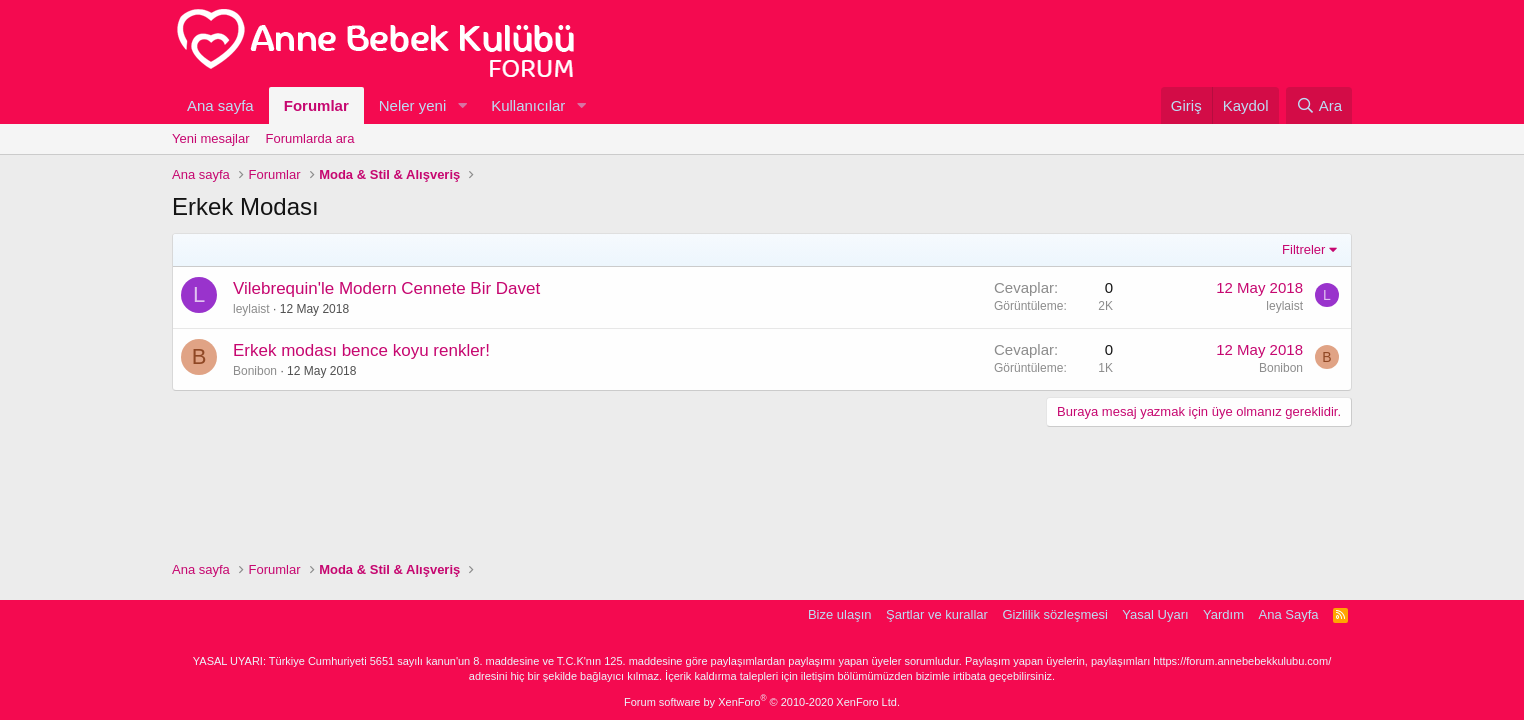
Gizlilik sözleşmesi (1054, 614)
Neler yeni (413, 105)
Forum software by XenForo (762, 702)
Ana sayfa (220, 105)
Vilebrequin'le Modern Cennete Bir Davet (386, 288)
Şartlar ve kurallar (937, 614)
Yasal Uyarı (1155, 614)
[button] (462, 105)
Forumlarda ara (310, 138)
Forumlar (316, 105)
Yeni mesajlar (211, 138)
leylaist (251, 309)
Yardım (1223, 614)
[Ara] (1319, 105)
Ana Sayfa (1289, 614)
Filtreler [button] (1303, 249)
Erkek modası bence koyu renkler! (361, 350)
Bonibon (255, 371)
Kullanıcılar (528, 105)
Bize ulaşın (840, 614)
